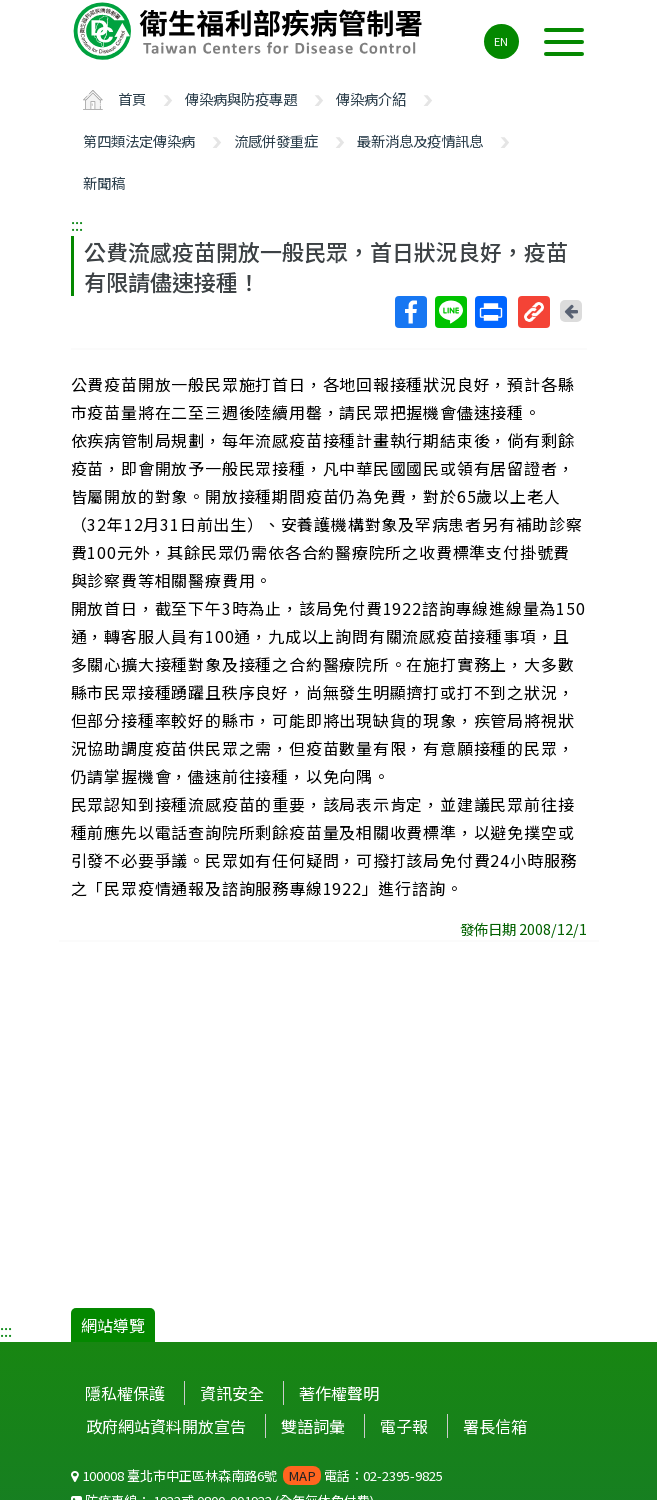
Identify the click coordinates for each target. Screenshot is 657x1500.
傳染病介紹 (371, 98)
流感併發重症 (276, 140)
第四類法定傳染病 (139, 140)
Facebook (410, 312)
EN (501, 41)
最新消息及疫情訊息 (420, 140)
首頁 (132, 98)
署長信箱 (495, 1426)
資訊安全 (232, 1393)
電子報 (404, 1426)
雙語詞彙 (313, 1426)
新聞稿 (104, 182)
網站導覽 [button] (113, 1325)
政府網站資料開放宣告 (166, 1426)
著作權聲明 (339, 1393)
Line (450, 312)
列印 (490, 312)
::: (77, 224)
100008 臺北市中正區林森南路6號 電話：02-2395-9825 (257, 1475)
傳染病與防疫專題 (241, 98)
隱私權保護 (125, 1393)
